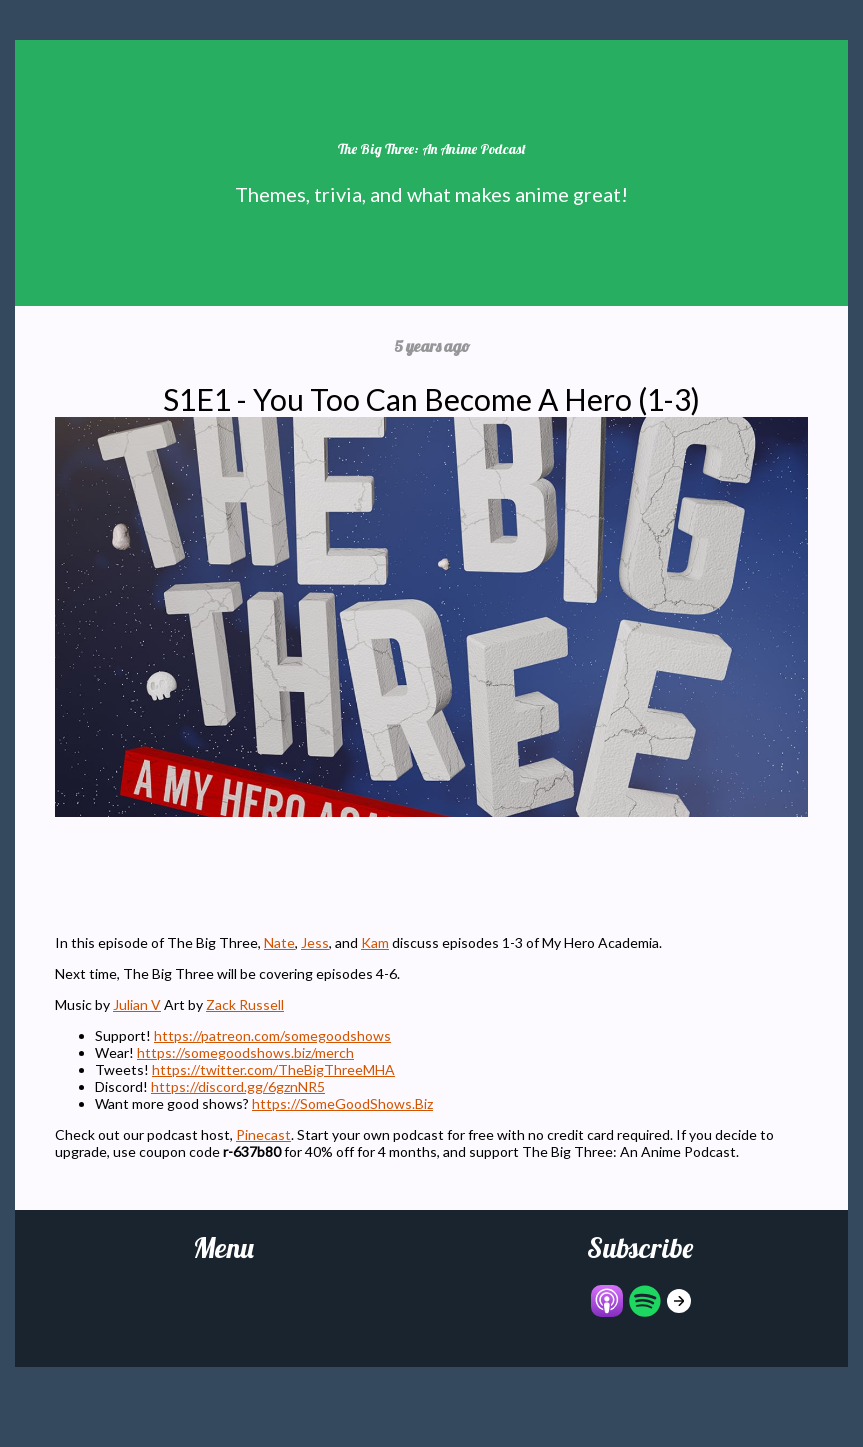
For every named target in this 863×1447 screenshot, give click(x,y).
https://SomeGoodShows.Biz (342, 1103)
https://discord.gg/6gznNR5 (238, 1086)
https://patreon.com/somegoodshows (272, 1035)
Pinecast (263, 1134)
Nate (279, 942)
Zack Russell (245, 1004)
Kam (375, 942)
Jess (315, 942)
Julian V (137, 1004)
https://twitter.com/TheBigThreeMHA (273, 1069)
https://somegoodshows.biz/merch (245, 1052)
